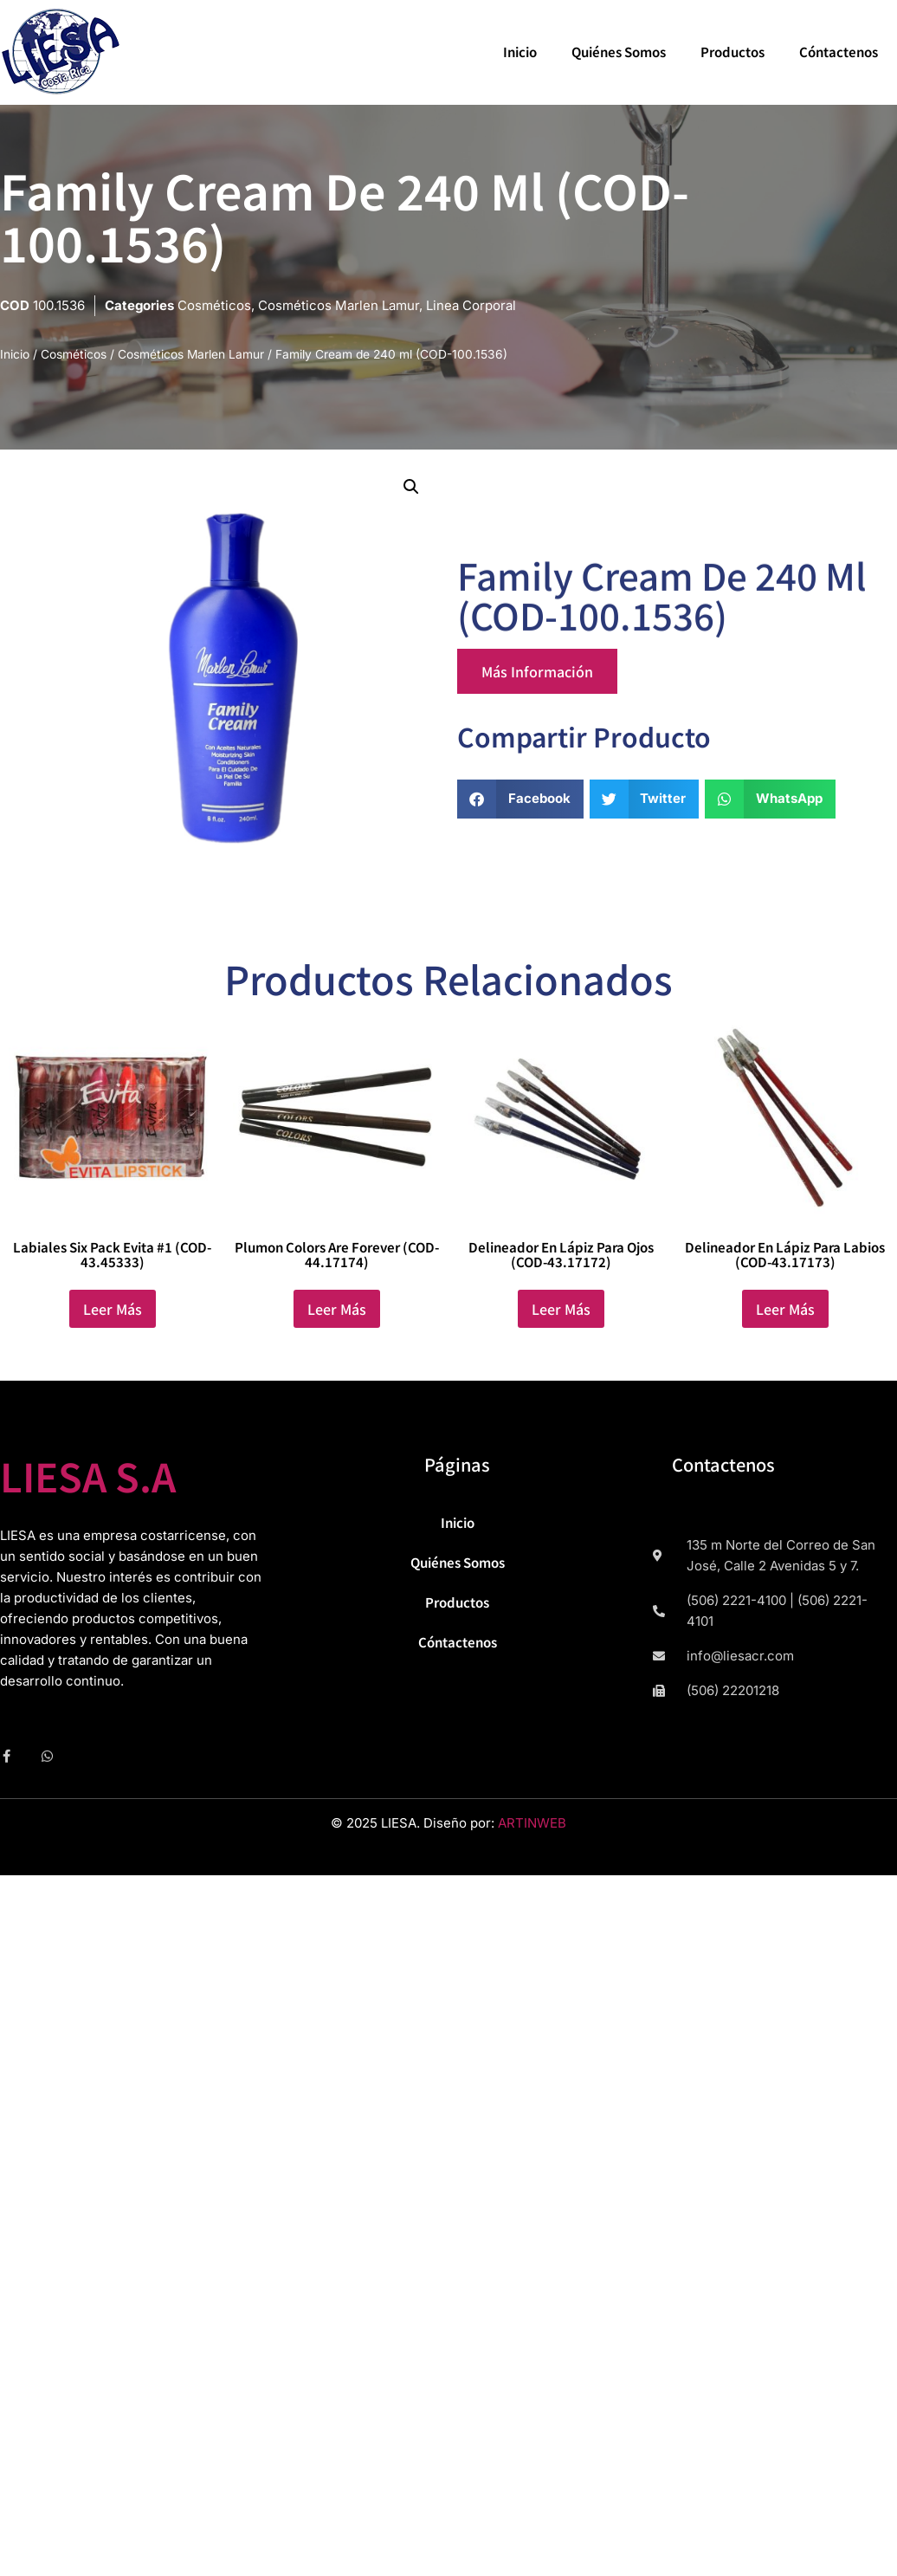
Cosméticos (214, 305)
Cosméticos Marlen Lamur (338, 305)
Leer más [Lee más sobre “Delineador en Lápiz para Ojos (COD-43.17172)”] (561, 1308)
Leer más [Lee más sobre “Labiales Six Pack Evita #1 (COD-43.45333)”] (112, 1308)
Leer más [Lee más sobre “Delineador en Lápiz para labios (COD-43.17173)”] (785, 1308)
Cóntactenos (838, 51)
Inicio (520, 51)
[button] (411, 486)
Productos (732, 51)
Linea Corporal (471, 305)
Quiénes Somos (618, 51)
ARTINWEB (532, 1823)
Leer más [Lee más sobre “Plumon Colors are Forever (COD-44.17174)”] (336, 1308)
